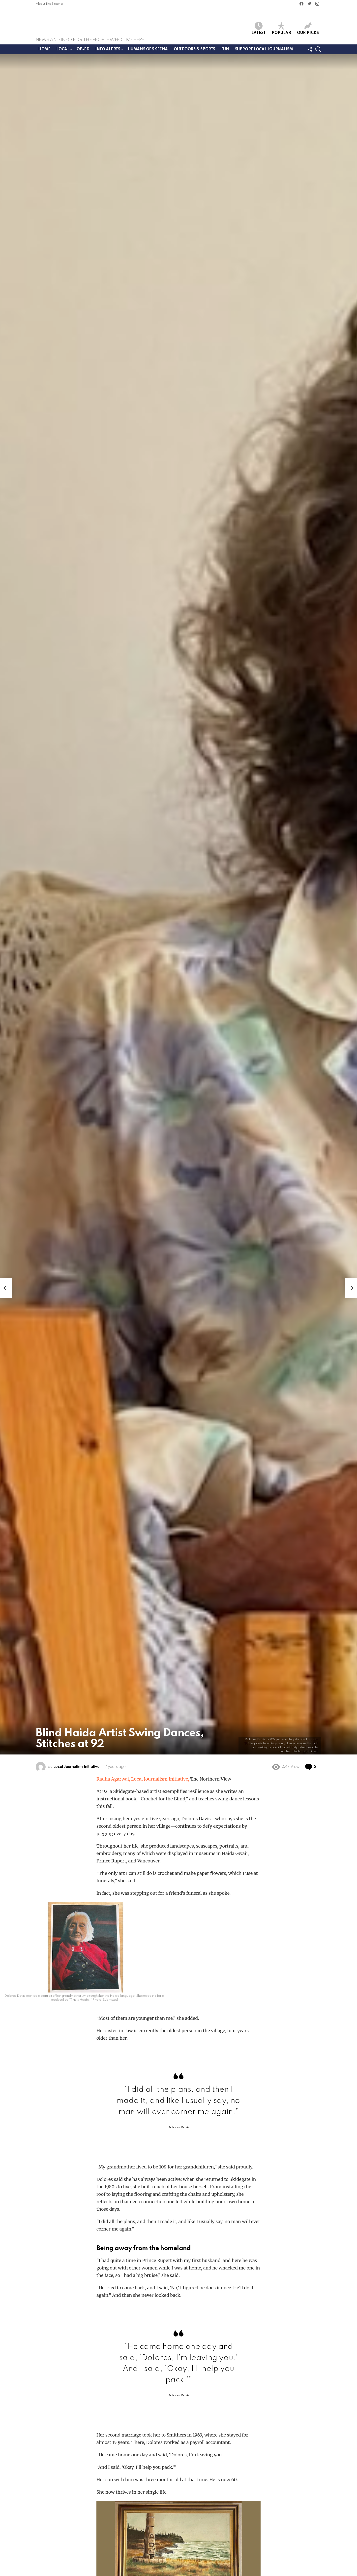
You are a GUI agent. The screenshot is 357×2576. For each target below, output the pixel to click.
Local (62, 52)
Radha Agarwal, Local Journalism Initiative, (142, 1781)
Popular (281, 29)
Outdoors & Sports (194, 52)
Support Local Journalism (264, 52)
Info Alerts (107, 52)
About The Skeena (49, 3)
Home (44, 52)
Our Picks (308, 29)
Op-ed (83, 52)
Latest (258, 29)
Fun (225, 52)
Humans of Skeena (148, 52)
